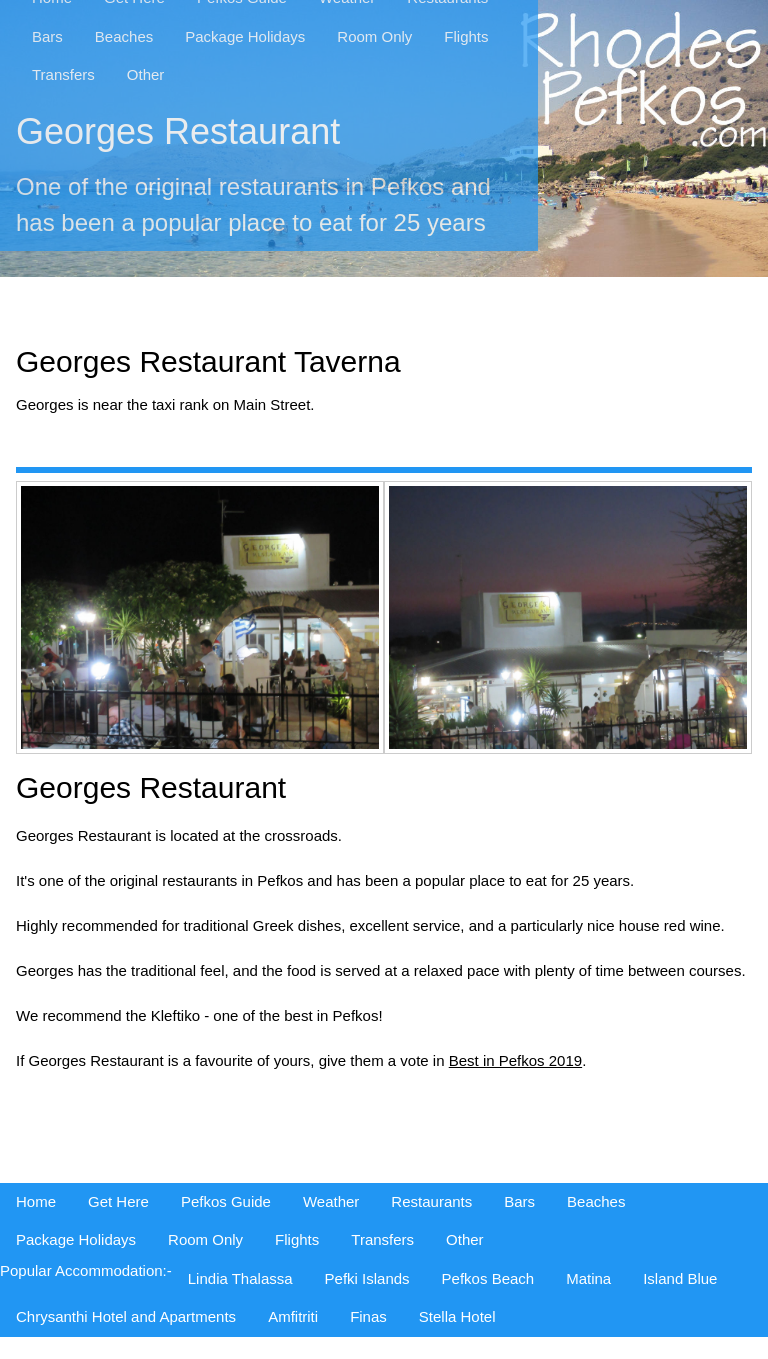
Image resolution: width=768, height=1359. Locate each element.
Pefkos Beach (488, 1278)
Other (146, 74)
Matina (588, 1278)
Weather (331, 1201)
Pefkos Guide (226, 1201)
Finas (368, 1316)
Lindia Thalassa (240, 1278)
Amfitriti (293, 1316)
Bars (47, 36)
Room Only (374, 36)
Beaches (124, 36)
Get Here (118, 1201)
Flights (466, 36)
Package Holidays (245, 36)
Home (36, 1201)
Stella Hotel (457, 1316)
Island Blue (680, 1278)
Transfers (63, 74)
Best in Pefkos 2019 (515, 1060)
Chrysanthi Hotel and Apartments (126, 1316)
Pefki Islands (367, 1278)
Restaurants (431, 1201)
